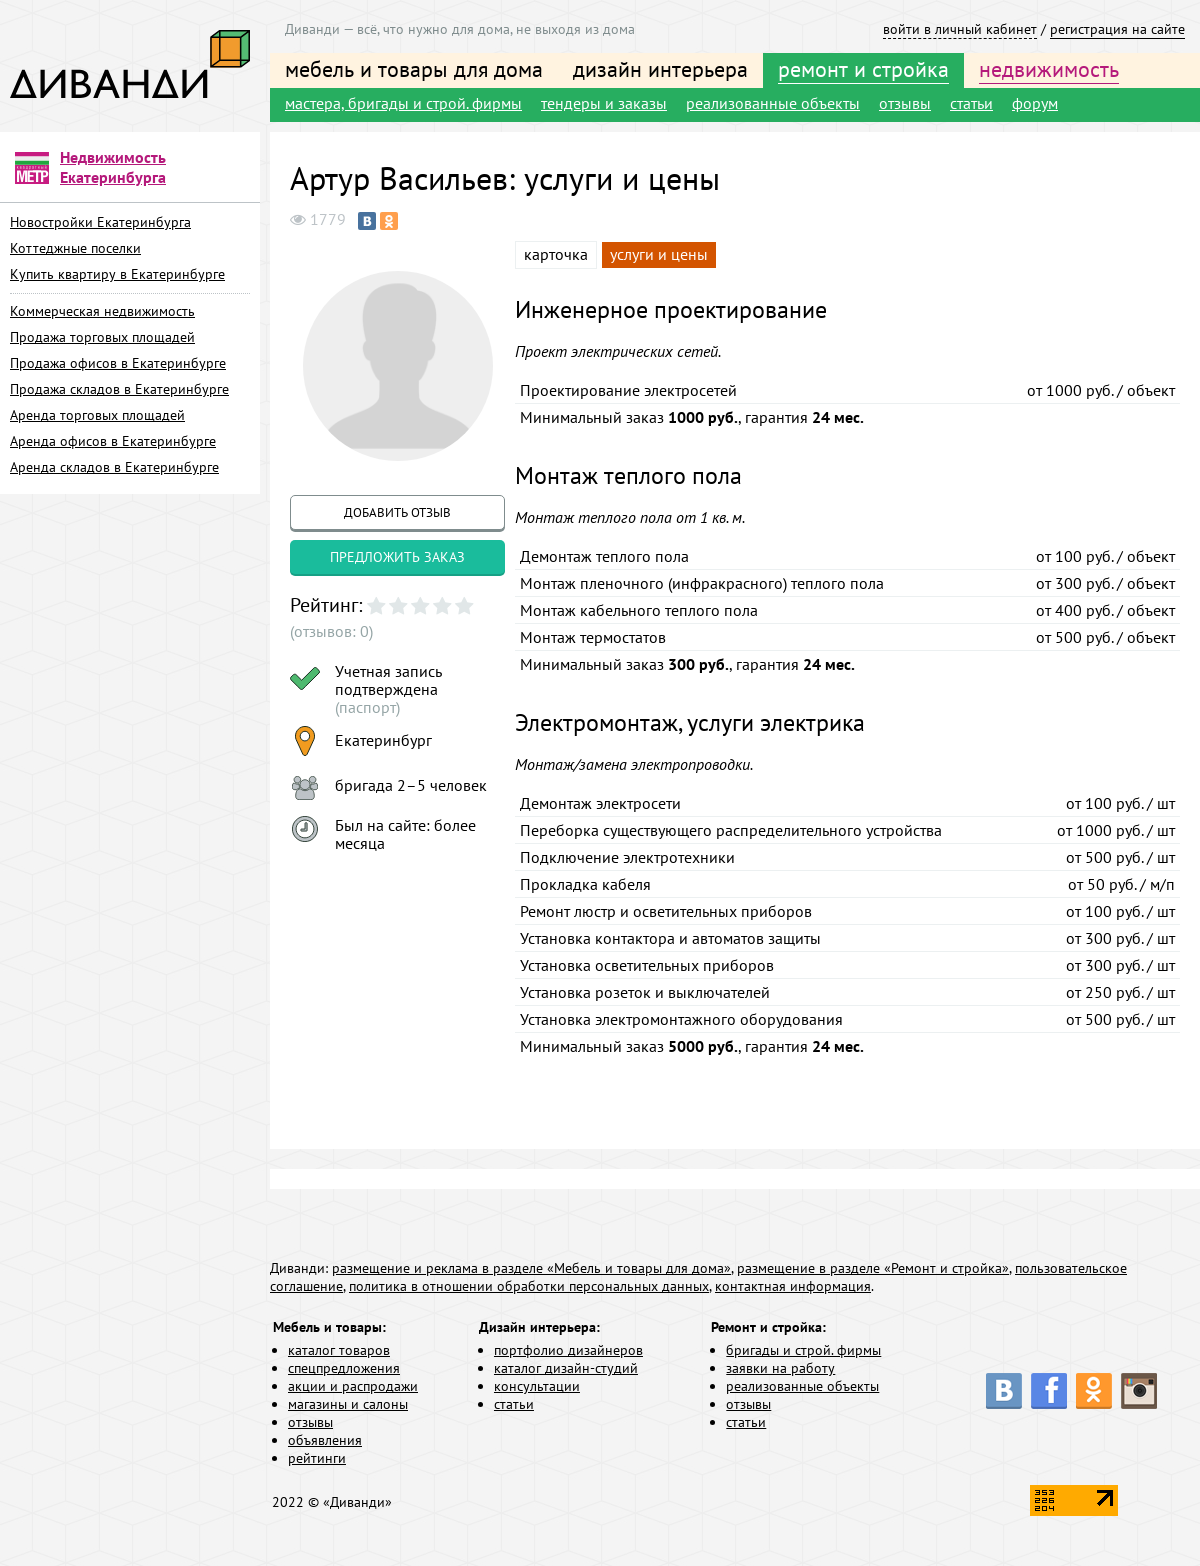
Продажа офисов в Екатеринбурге (118, 363)
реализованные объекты (773, 103)
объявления (325, 1440)
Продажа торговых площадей (102, 337)
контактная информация (793, 1286)
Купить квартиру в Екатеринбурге (117, 274)
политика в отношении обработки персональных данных (529, 1286)
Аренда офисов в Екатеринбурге (113, 441)
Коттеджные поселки (75, 248)
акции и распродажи (353, 1386)
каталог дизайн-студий (566, 1368)
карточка (556, 254)
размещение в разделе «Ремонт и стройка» (873, 1268)
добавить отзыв (397, 512)
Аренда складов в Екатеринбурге (114, 467)
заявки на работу (780, 1368)
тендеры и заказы (604, 103)
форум (1035, 103)
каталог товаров (339, 1350)
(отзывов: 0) (331, 631)
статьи (971, 103)
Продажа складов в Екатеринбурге (119, 389)
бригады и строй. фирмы (803, 1350)
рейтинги (317, 1458)
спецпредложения (344, 1368)
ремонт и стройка (863, 69)
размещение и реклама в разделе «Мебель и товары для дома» (531, 1268)
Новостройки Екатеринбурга (100, 222)
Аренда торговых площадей (97, 415)
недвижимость (1049, 69)
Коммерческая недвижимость (102, 311)
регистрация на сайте (1117, 29)
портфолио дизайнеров (568, 1350)
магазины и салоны (348, 1404)
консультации (537, 1386)
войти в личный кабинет (960, 29)
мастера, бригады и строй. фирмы (403, 103)
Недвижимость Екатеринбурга (113, 167)
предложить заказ (397, 557)
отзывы (905, 103)
